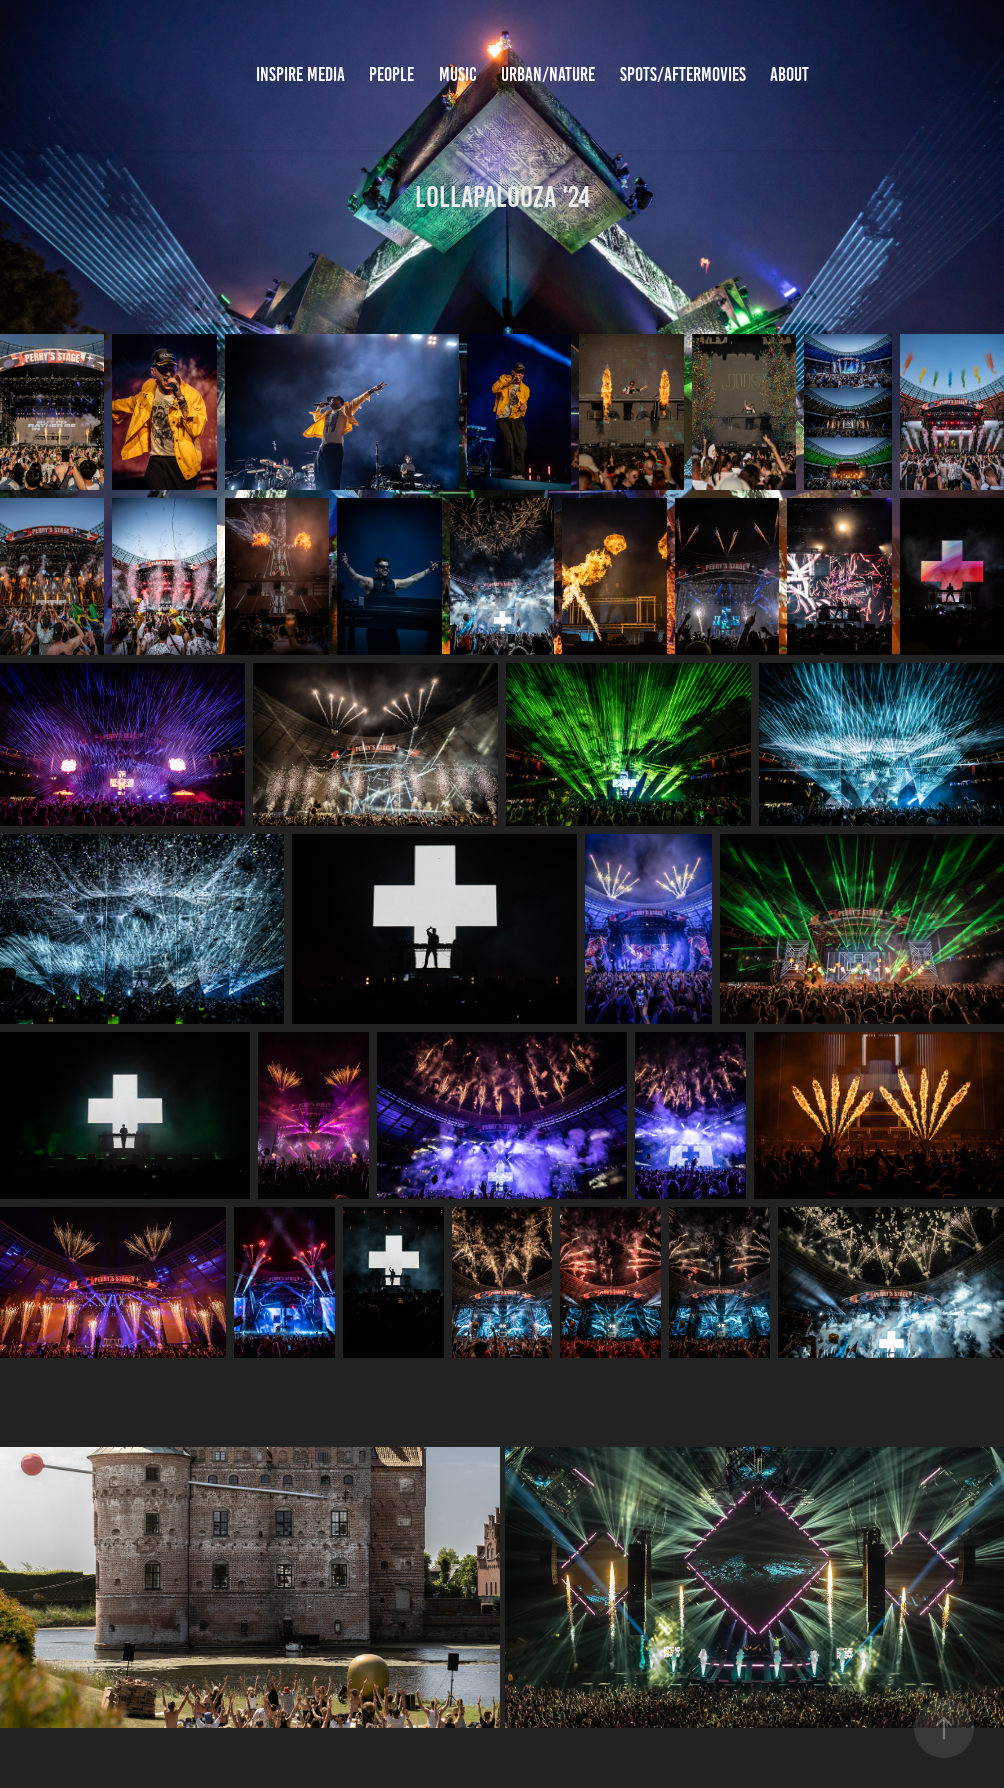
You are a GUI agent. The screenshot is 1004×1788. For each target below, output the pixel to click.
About (789, 74)
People (391, 74)
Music (458, 74)
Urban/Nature (548, 74)
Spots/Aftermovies (683, 74)
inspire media (300, 74)
